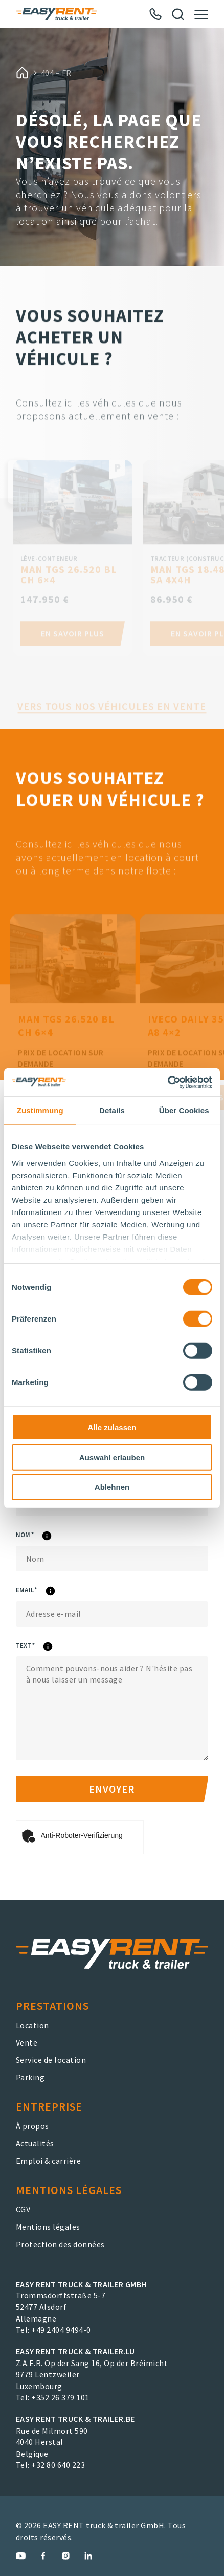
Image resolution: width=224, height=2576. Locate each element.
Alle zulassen (111, 1427)
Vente (27, 2042)
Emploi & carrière (48, 2161)
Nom (51, 1536)
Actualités (35, 2143)
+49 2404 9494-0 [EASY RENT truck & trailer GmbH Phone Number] (61, 2330)
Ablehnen (112, 1487)
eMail (53, 1591)
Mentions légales (48, 2227)
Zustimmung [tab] (40, 1110)
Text (52, 1647)
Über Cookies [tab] (184, 1110)
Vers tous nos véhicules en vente (111, 728)
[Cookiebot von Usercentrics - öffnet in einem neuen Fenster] (167, 1082)
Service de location (51, 2060)
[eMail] (112, 1614)
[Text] (112, 1708)
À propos (32, 2126)
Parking (30, 2077)
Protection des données (60, 2244)
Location (32, 2025)
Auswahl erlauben (112, 1457)
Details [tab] (112, 1110)
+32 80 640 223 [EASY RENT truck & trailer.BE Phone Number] (58, 2465)
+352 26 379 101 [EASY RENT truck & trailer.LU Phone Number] (60, 2397)
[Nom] (112, 1558)
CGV (23, 2209)
